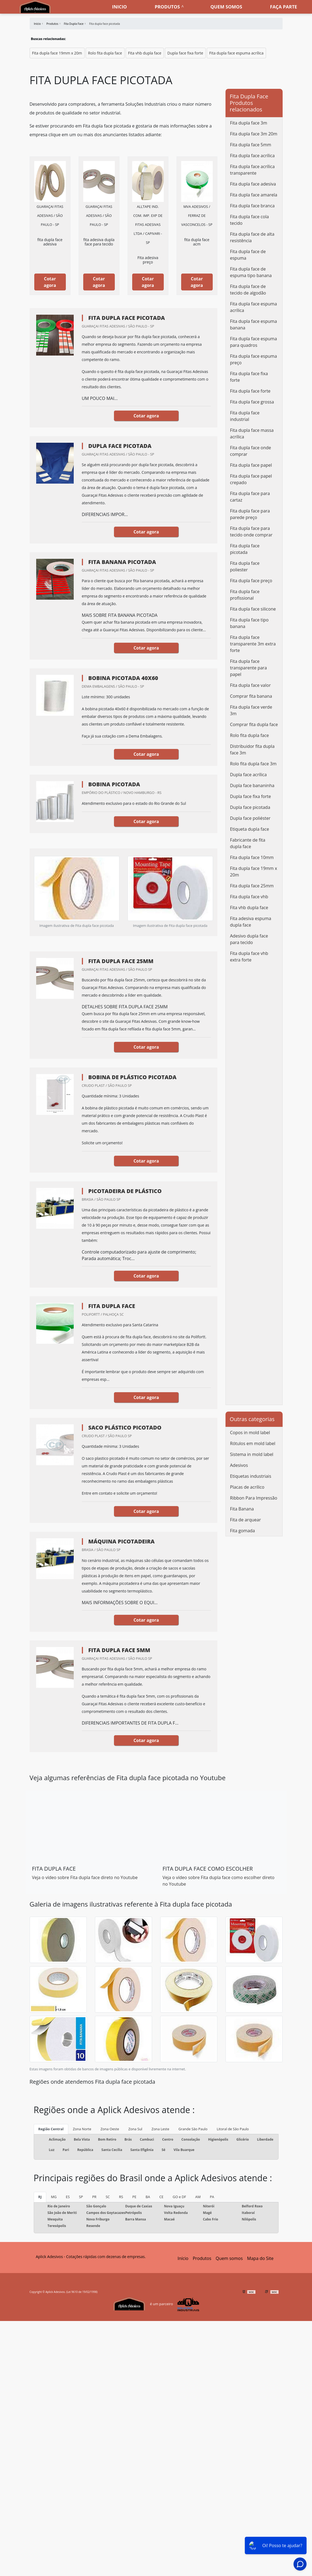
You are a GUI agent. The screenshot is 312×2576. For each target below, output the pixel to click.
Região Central (51, 2128)
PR (94, 2196)
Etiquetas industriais (250, 1476)
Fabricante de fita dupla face (247, 843)
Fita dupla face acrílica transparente (252, 169)
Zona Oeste (109, 2128)
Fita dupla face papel (251, 465)
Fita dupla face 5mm (250, 145)
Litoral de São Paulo (233, 2128)
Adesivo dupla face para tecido (249, 939)
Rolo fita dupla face (105, 53)
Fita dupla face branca (252, 206)
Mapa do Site (260, 2258)
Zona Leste (160, 2128)
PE (134, 2196)
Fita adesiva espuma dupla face (250, 921)
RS (121, 2196)
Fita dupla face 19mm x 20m (57, 53)
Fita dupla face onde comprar (250, 451)
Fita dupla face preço (251, 581)
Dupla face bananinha (252, 785)
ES (68, 2196)
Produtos (167, 7)
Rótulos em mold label (253, 1443)
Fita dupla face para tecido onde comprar (251, 531)
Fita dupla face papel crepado (251, 479)
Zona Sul (135, 2128)
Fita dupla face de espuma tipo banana (251, 272)
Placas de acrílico (247, 1487)
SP (81, 2196)
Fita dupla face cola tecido (249, 220)
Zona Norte (82, 2128)
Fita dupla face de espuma (248, 254)
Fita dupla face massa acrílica (252, 433)
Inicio (119, 7)
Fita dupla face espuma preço (253, 359)
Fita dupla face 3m (248, 123)
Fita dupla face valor (250, 685)
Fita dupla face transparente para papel (248, 667)
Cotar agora (50, 282)
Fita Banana (242, 1509)
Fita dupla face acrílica (252, 156)
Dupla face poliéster (250, 818)
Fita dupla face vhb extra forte (249, 956)
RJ (40, 2196)
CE (161, 2196)
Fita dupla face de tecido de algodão (248, 289)
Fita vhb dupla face (145, 53)
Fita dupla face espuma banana (253, 324)
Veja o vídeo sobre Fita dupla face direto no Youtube (85, 1877)
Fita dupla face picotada (245, 549)
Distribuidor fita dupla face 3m (252, 749)
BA (148, 2196)
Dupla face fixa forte (185, 53)
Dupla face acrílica (248, 775)
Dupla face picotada (250, 807)
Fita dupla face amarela (253, 195)
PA (212, 2196)
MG (54, 2196)
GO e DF (179, 2196)
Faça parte (283, 7)
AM (198, 2196)
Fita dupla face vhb (249, 897)
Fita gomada (242, 1531)
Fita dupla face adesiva (253, 184)
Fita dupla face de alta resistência (252, 237)
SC (108, 2196)
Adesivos (239, 1465)
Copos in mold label (250, 1433)
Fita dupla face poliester (245, 566)
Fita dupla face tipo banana (249, 623)
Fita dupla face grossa (252, 402)
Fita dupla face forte (250, 391)
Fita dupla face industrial (245, 416)
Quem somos (226, 7)
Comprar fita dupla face (254, 724)
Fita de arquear (245, 1520)
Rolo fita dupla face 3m (253, 764)
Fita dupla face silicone (253, 609)
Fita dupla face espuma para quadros (253, 342)
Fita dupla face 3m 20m (253, 134)
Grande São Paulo (193, 2128)
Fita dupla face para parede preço (250, 514)
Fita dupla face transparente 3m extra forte (253, 643)
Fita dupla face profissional (245, 594)
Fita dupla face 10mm (252, 857)
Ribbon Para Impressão (253, 1498)
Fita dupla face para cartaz (250, 496)
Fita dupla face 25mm (252, 886)
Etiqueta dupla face (249, 829)
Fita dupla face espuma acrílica (236, 53)
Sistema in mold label (251, 1454)
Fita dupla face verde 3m (251, 710)
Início (183, 2258)
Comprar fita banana (251, 696)
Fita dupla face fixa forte (249, 377)
